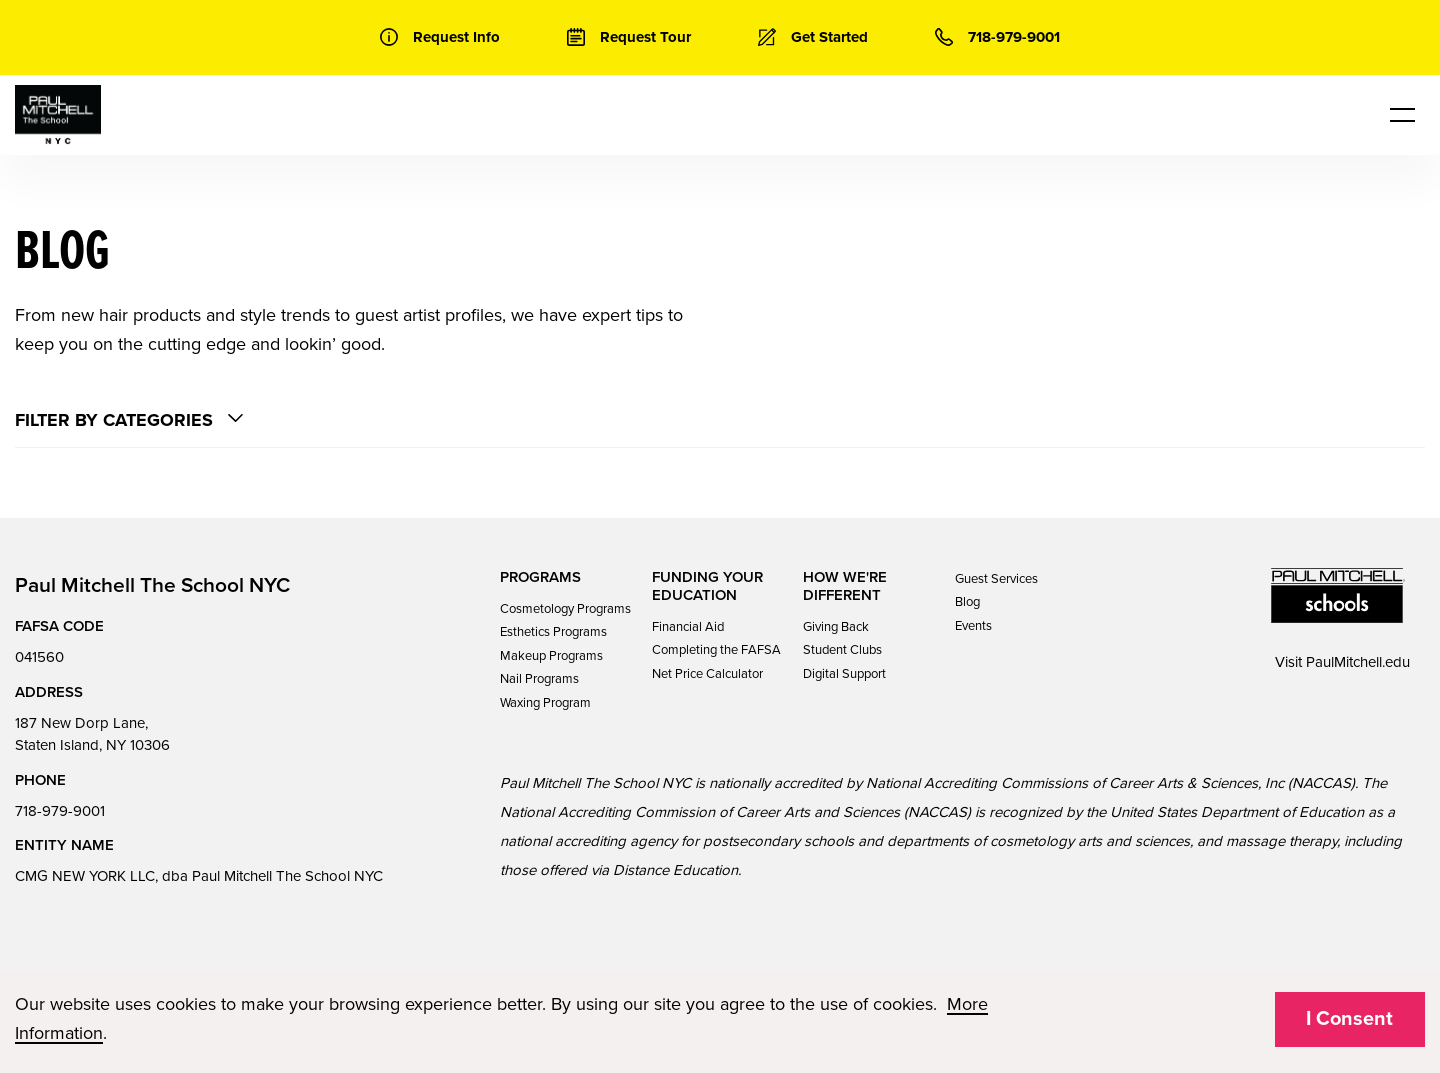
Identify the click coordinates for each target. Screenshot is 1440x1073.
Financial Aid (688, 627)
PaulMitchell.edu (1358, 662)
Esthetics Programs (553, 632)
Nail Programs (539, 679)
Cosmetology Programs (565, 609)
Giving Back (836, 627)
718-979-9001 (60, 811)
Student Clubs (842, 650)
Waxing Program (545, 703)
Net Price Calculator (707, 674)
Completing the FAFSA (716, 650)
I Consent (1349, 1019)
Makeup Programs (551, 656)
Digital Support (844, 674)
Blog (967, 602)
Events (973, 626)
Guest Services (996, 579)
